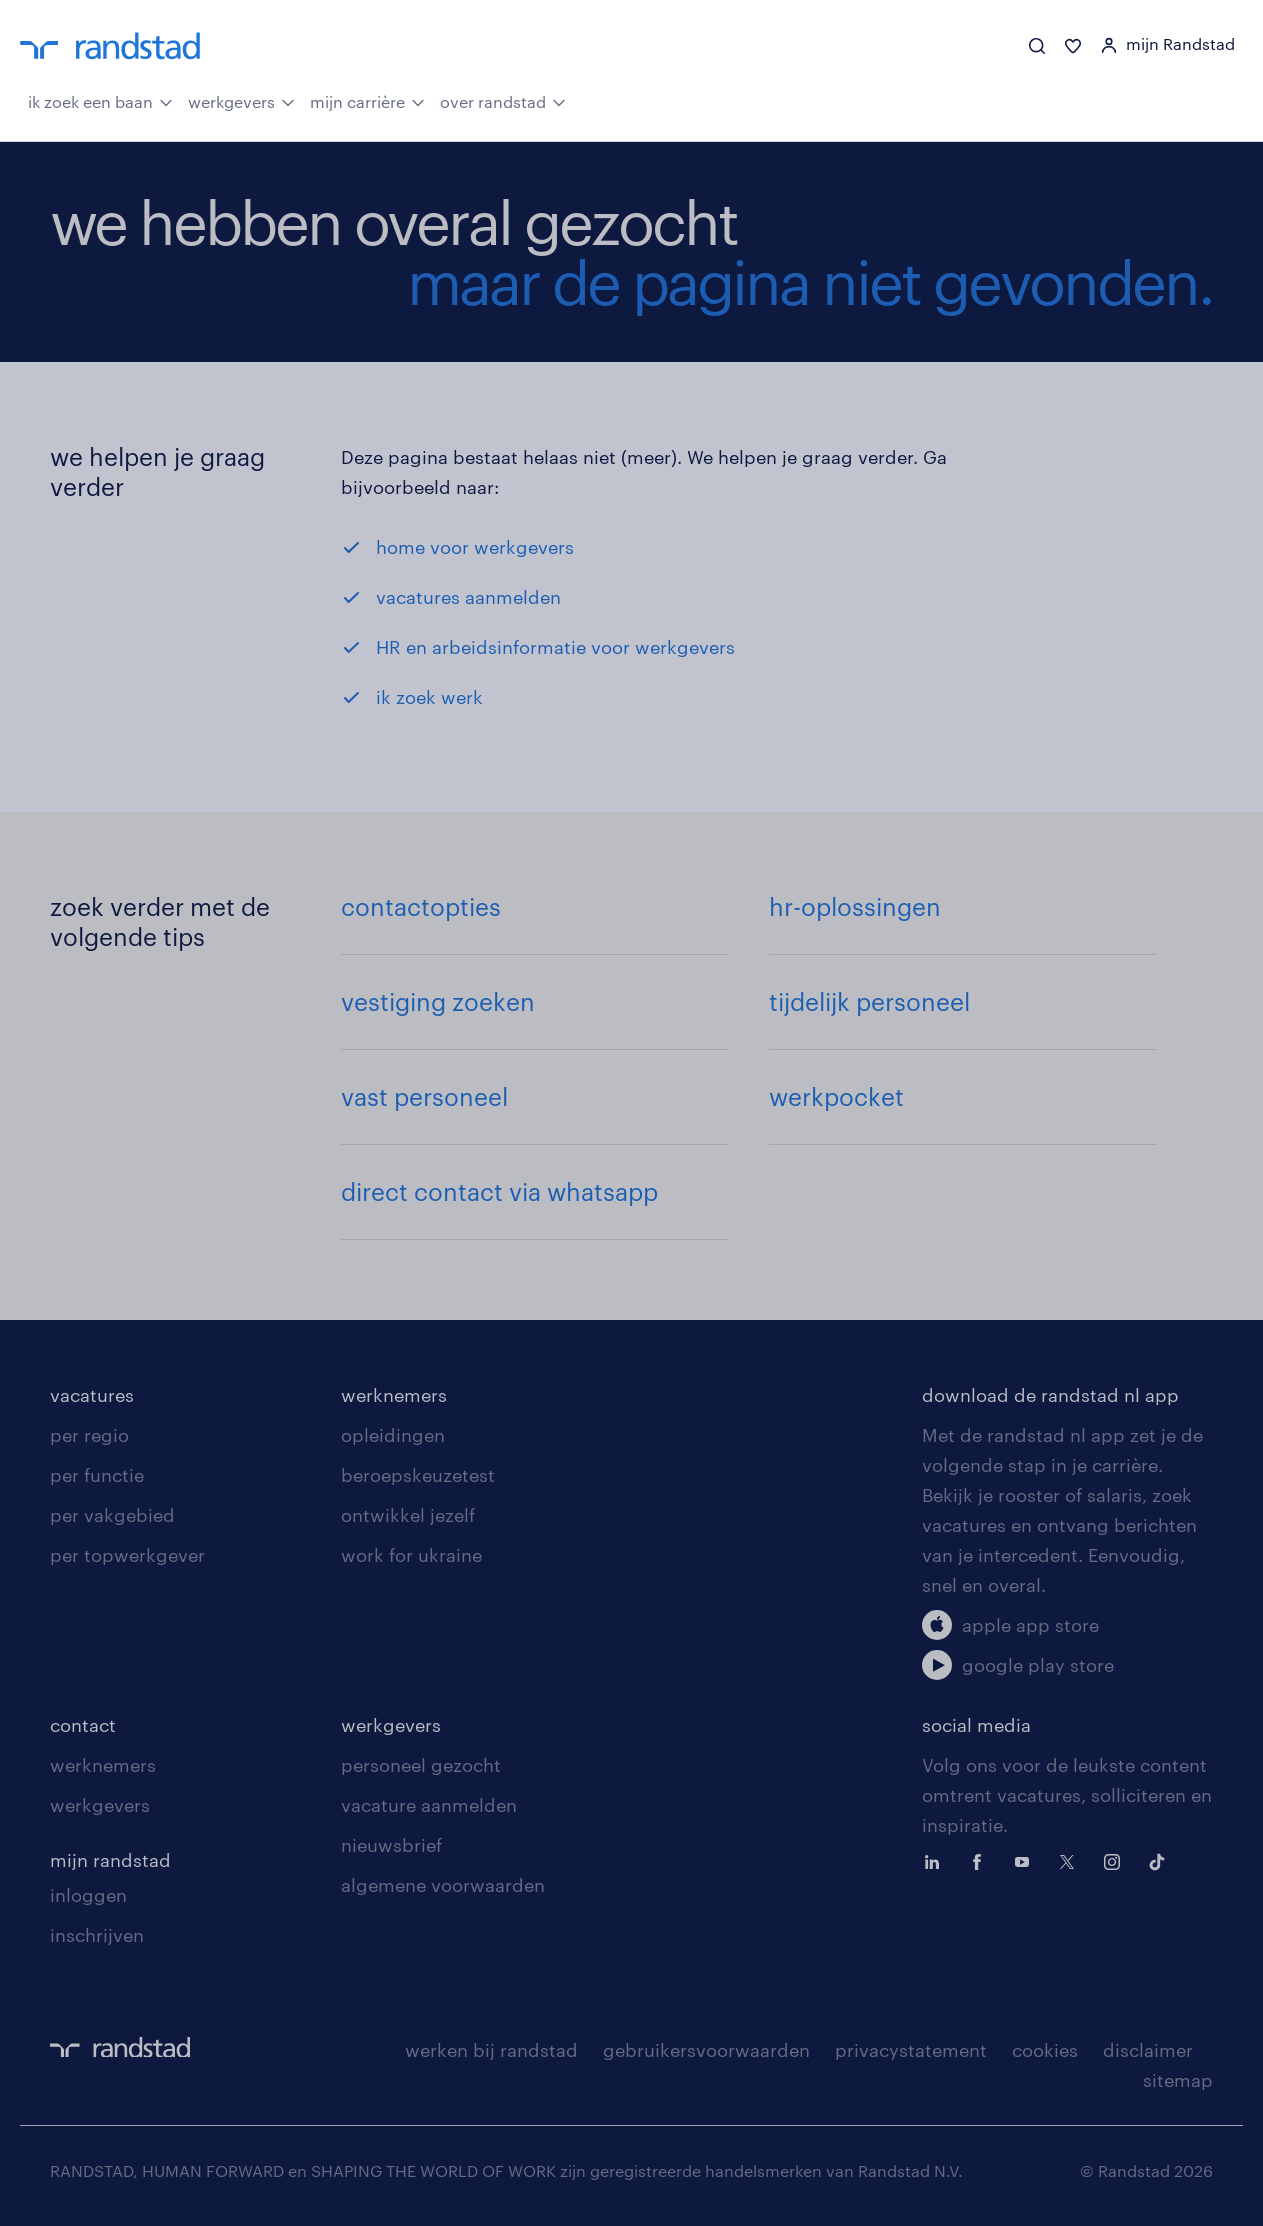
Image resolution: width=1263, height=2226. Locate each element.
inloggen (88, 1895)
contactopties (421, 906)
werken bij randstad (491, 2050)
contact (83, 1725)
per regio (89, 1435)
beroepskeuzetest (418, 1475)
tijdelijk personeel (869, 1001)
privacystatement (911, 2050)
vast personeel (424, 1096)
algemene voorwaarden (443, 1885)
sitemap (1178, 2080)
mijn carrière (367, 100)
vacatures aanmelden (468, 597)
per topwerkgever (127, 1555)
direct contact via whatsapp (499, 1191)
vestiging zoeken (438, 1001)
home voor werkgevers (475, 547)
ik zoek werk (429, 697)
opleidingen (393, 1435)
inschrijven (97, 1935)
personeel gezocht (421, 1765)
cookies (1045, 2050)
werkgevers (241, 100)
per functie (97, 1475)
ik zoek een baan (100, 100)
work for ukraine (411, 1555)
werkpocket (836, 1096)
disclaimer (1148, 2050)
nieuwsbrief (391, 1845)
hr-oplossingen (855, 906)
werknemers (394, 1395)
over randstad (503, 100)
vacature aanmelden (429, 1805)
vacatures (92, 1395)
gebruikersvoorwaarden (706, 2050)
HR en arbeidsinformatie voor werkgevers (555, 647)
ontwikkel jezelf (408, 1515)
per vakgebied (112, 1515)
